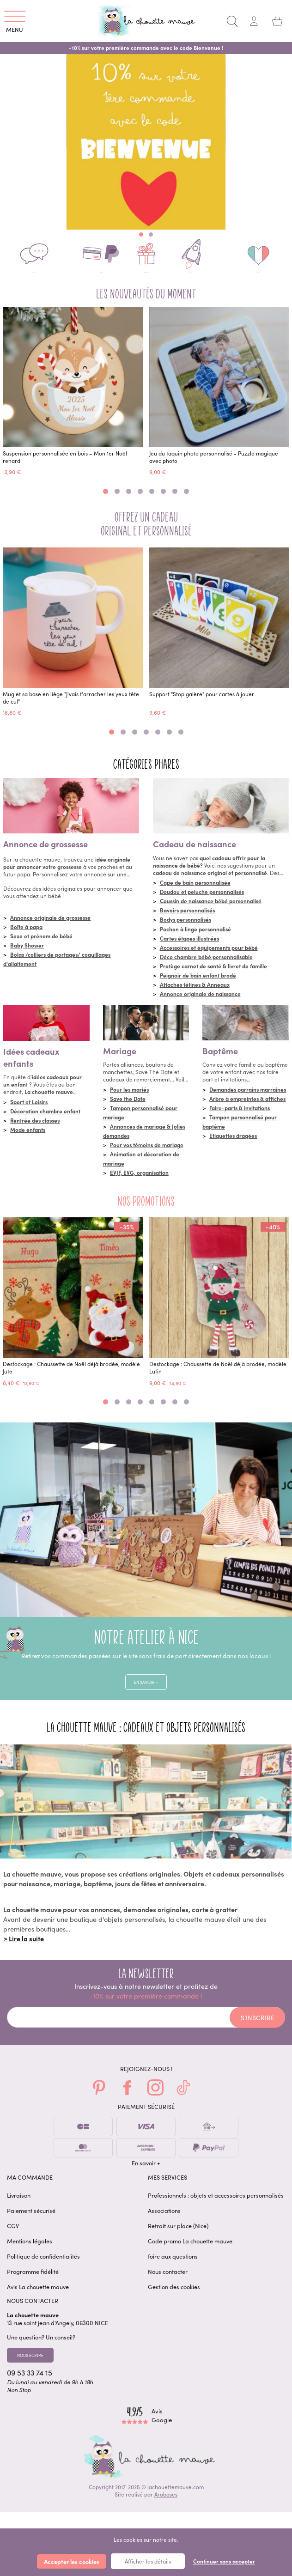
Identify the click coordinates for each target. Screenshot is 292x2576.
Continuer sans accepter (224, 2561)
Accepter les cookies (71, 2561)
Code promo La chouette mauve (190, 2257)
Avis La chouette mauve (38, 2303)
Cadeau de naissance (194, 854)
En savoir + (146, 1695)
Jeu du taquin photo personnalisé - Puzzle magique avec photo (213, 467)
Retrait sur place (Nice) (178, 2242)
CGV (13, 2242)
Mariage (119, 1061)
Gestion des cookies (174, 2303)
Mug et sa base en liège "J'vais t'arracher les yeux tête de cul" (71, 707)
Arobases (165, 2517)
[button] (141, 234)
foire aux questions (173, 2272)
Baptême (220, 1061)
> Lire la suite (23, 1955)
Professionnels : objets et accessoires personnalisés (216, 2211)
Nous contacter (168, 2287)
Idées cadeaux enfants (31, 1067)
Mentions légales (29, 2257)
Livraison (18, 2211)
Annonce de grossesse (45, 854)
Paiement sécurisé (31, 2226)
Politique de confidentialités (43, 2272)
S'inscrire (257, 2033)
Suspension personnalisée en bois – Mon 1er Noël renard (65, 467)
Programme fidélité (33, 2287)
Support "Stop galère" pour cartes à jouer (201, 703)
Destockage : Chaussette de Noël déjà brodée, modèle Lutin (217, 1377)
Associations (164, 2226)
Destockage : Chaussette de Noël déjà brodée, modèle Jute (71, 1377)
